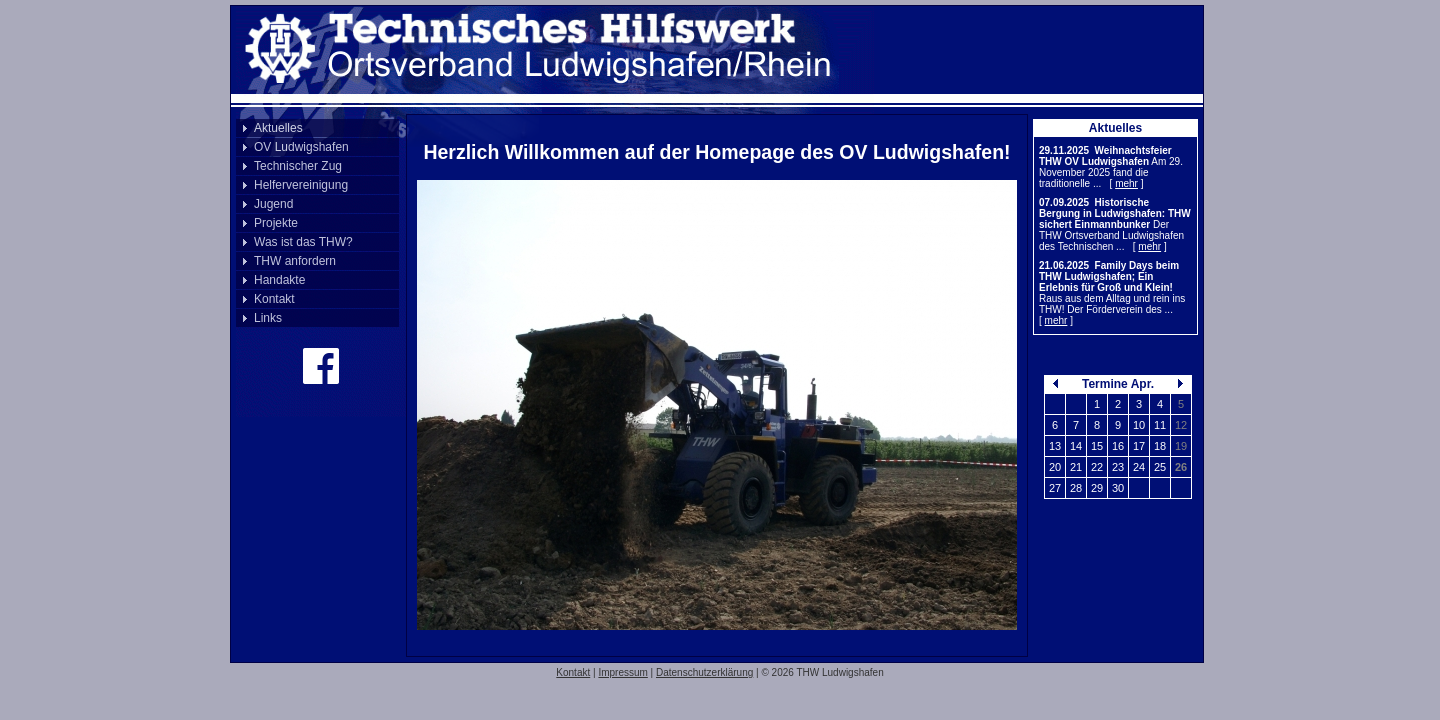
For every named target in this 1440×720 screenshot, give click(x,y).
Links (268, 318)
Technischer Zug (298, 166)
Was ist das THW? (303, 242)
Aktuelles (278, 128)
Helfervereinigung (301, 185)
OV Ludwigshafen (301, 147)
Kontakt (274, 299)
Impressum (622, 672)
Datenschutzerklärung (704, 672)
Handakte (279, 280)
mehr (1126, 183)
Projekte (276, 223)
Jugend (273, 204)
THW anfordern (295, 261)
